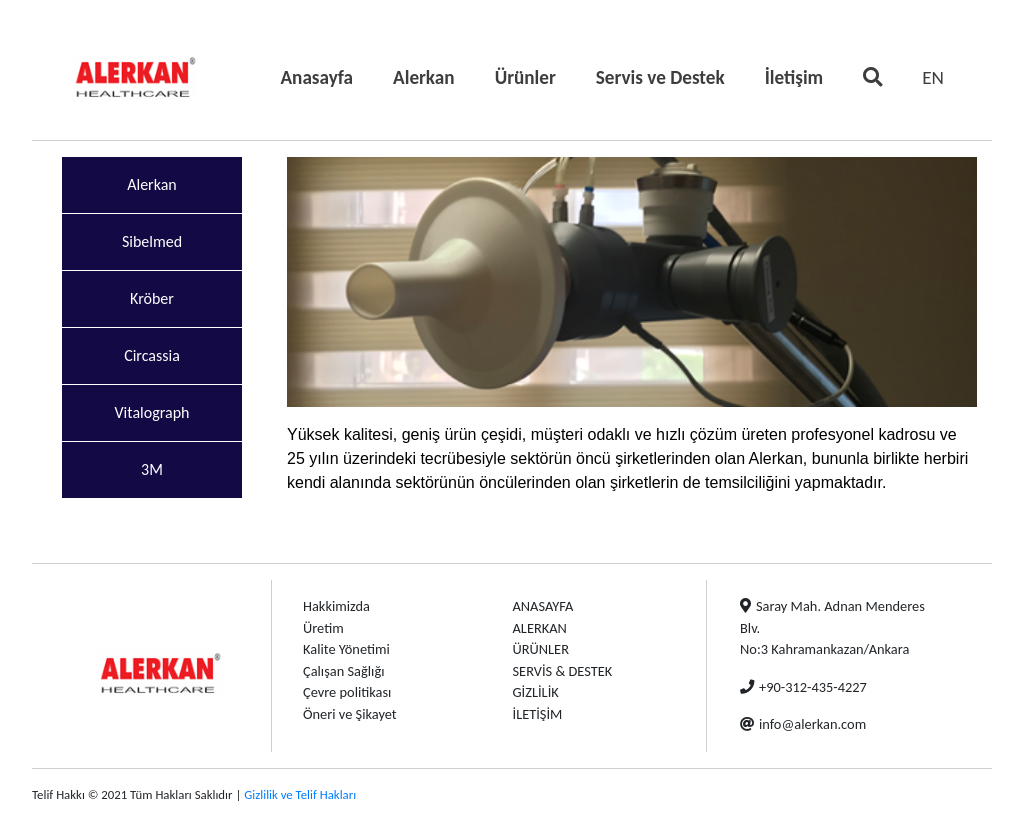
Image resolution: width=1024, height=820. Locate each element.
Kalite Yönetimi (346, 649)
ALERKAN (540, 628)
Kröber (152, 298)
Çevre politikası (347, 692)
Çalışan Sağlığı (343, 671)
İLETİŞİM (538, 714)
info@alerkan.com (803, 724)
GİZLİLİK (536, 692)
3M (152, 469)
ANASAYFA (543, 606)
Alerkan (424, 77)
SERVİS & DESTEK (563, 671)
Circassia (152, 355)
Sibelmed (152, 241)
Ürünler (525, 77)
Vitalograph (152, 412)
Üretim (323, 628)
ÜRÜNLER (541, 649)
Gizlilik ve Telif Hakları (300, 794)
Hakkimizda (336, 606)
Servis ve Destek (660, 77)
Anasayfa (320, 76)
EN (933, 77)
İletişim (794, 77)
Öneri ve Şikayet (350, 714)
